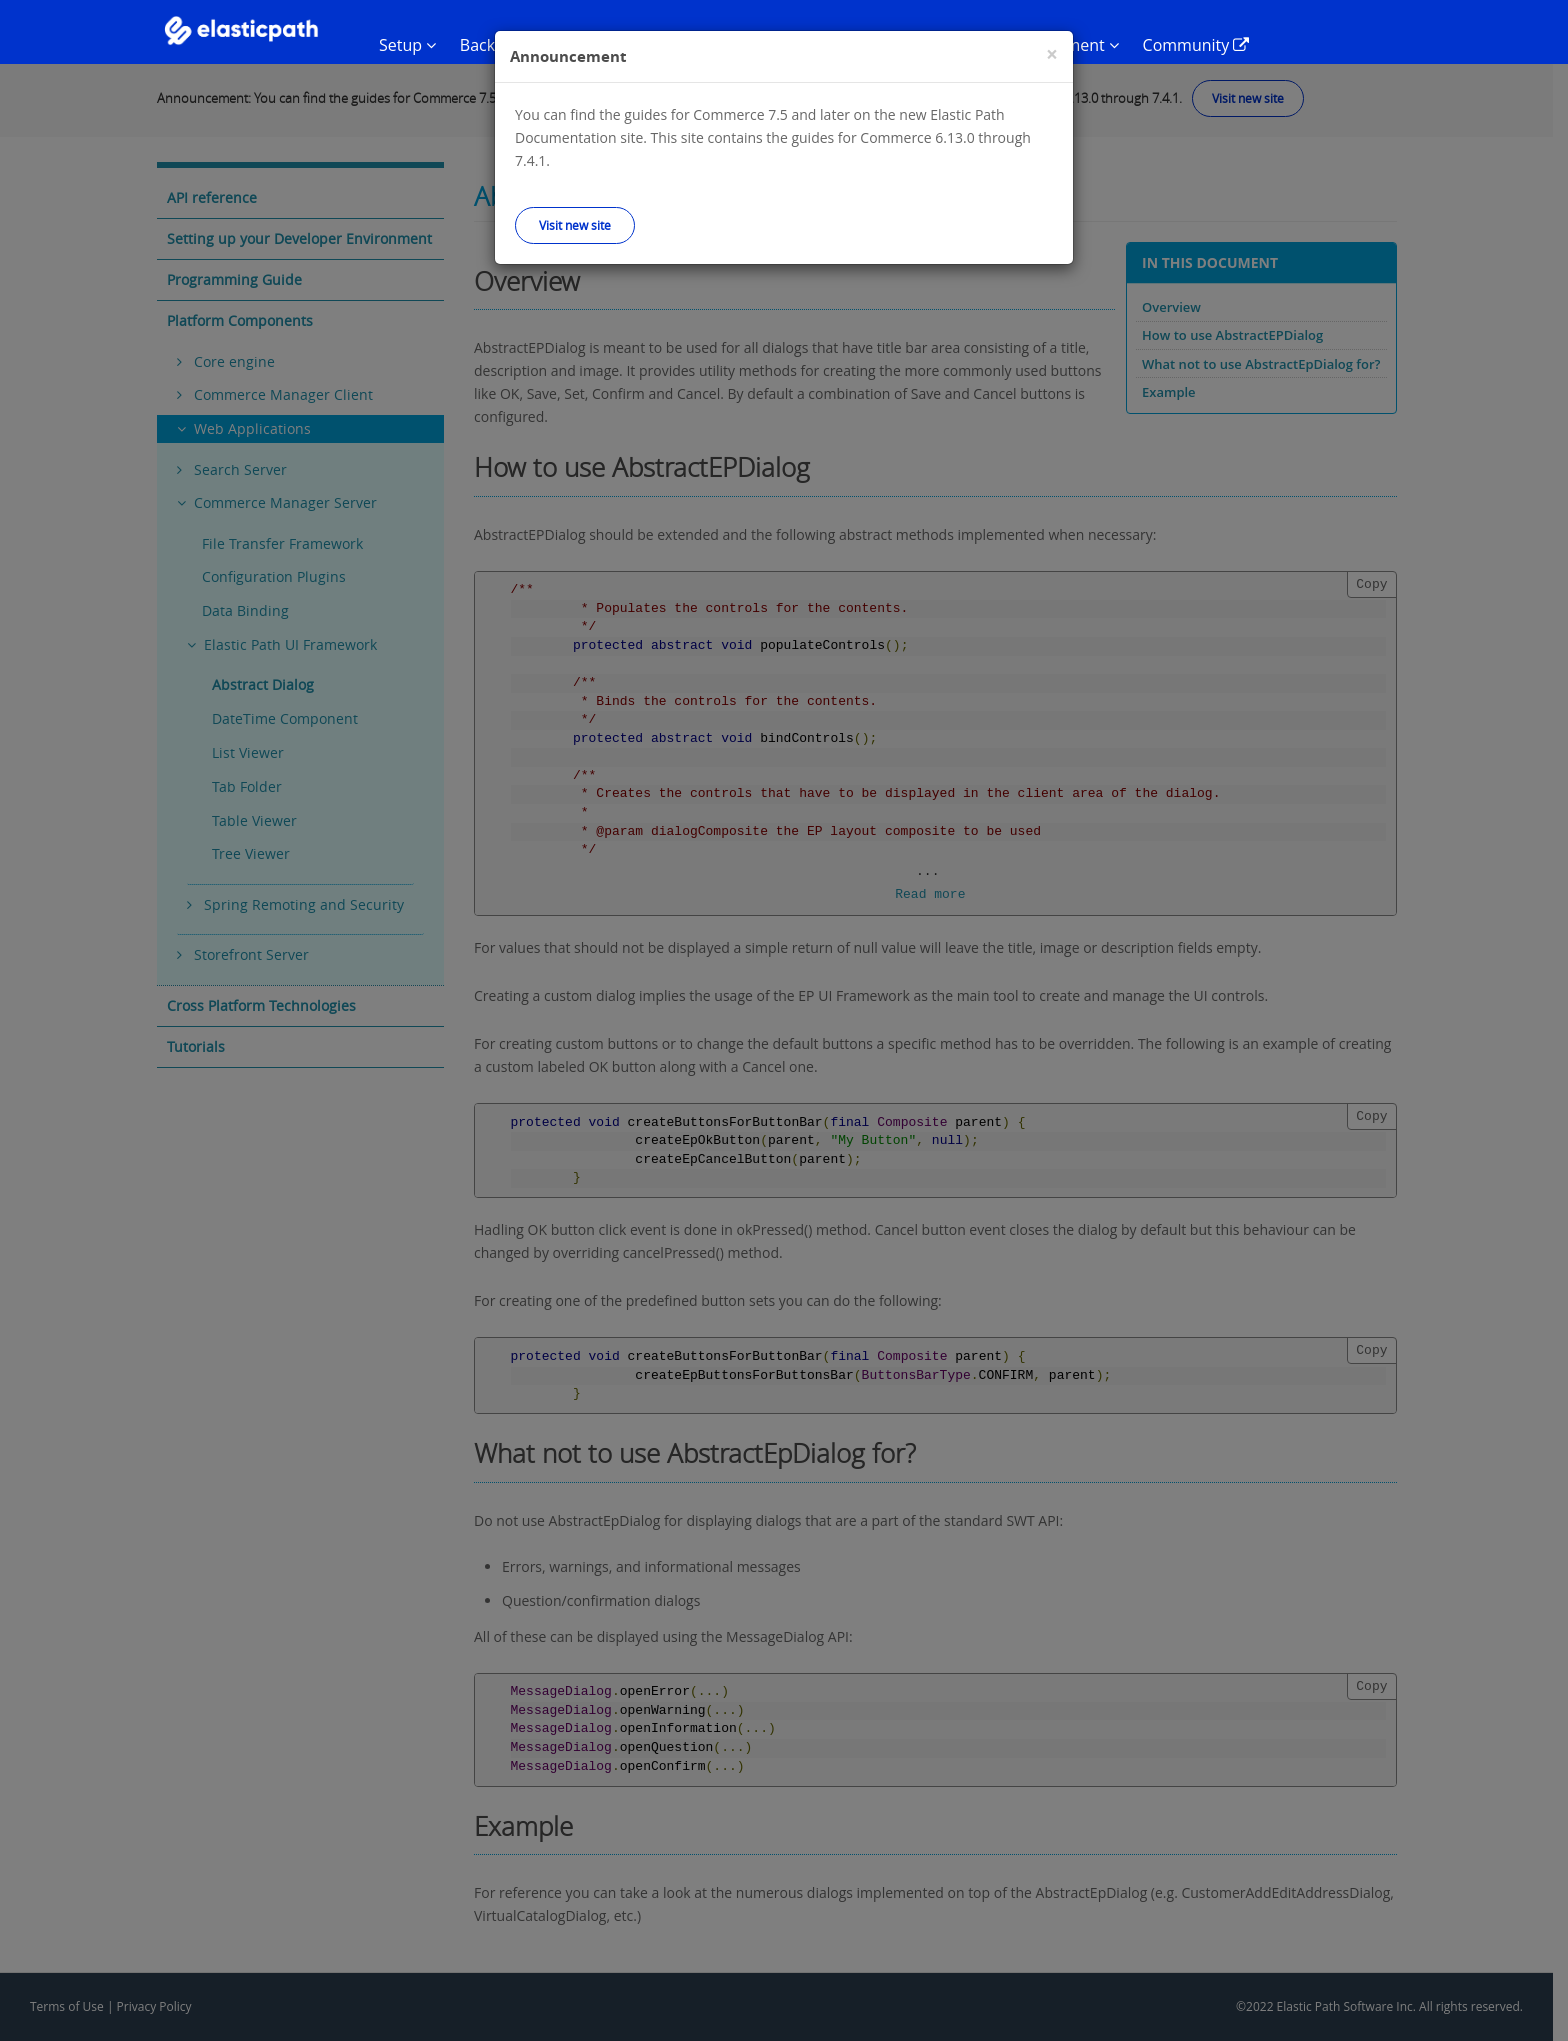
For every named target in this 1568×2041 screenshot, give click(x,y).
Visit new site (575, 225)
